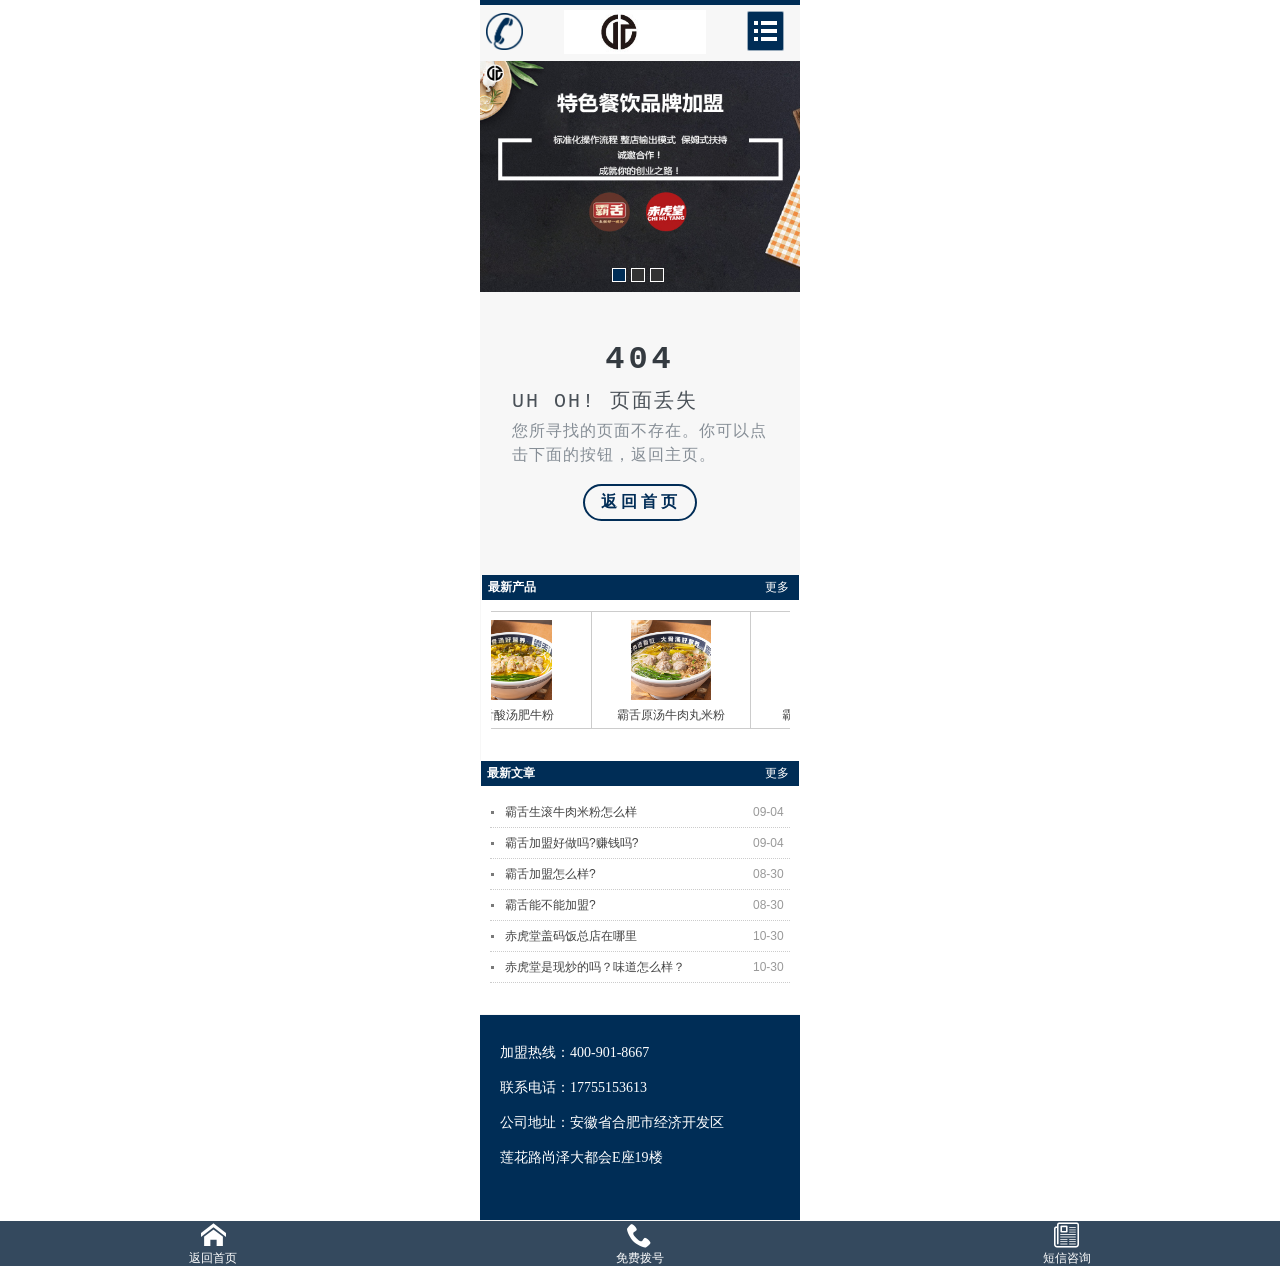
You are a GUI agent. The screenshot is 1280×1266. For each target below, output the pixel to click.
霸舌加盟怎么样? (647, 874)
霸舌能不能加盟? (647, 905)
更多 (777, 587)
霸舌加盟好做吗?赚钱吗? (647, 843)
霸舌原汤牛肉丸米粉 (678, 715)
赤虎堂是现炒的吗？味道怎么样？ (647, 967)
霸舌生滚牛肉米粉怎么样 (647, 812)
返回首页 (641, 503)
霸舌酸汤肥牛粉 (519, 715)
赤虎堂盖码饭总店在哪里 (647, 936)
